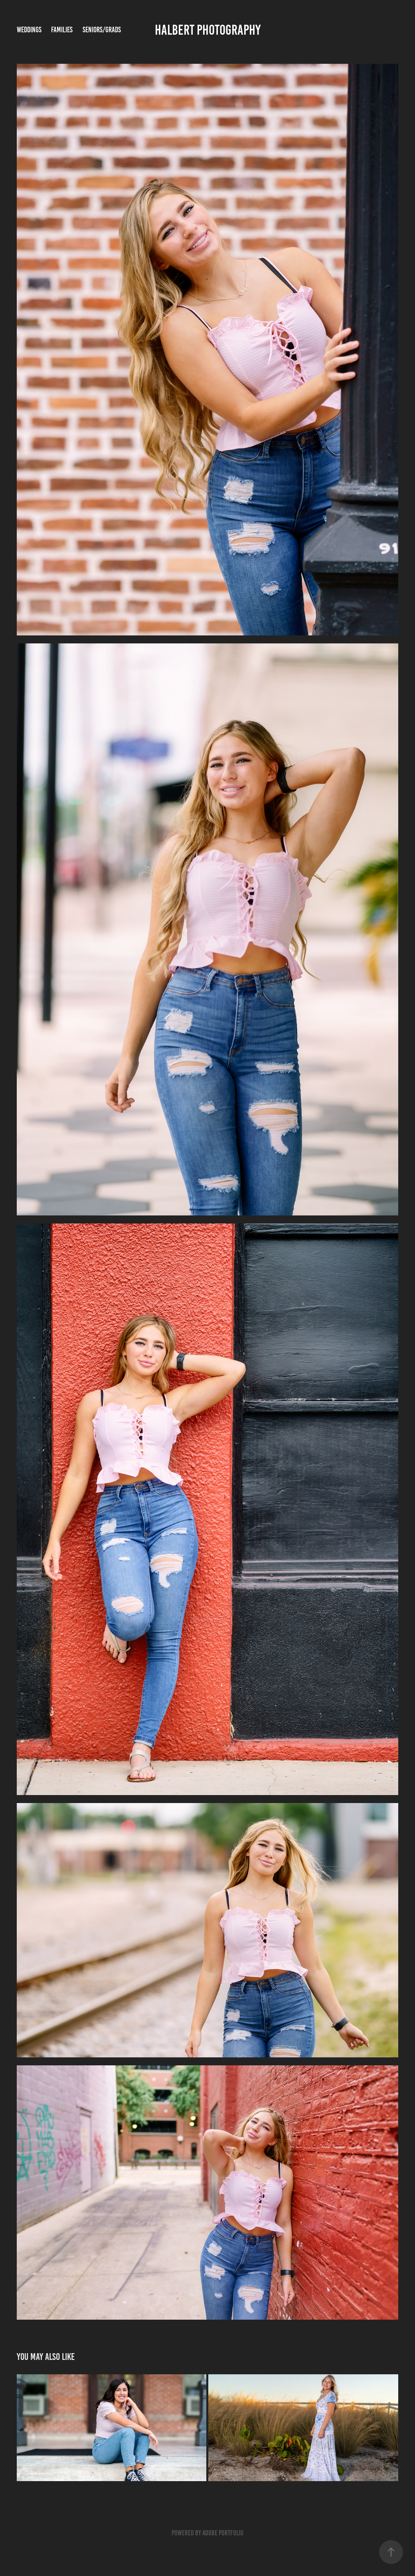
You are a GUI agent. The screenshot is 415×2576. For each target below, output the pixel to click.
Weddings (29, 30)
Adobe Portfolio (222, 2533)
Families (62, 30)
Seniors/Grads (102, 30)
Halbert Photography (208, 29)
